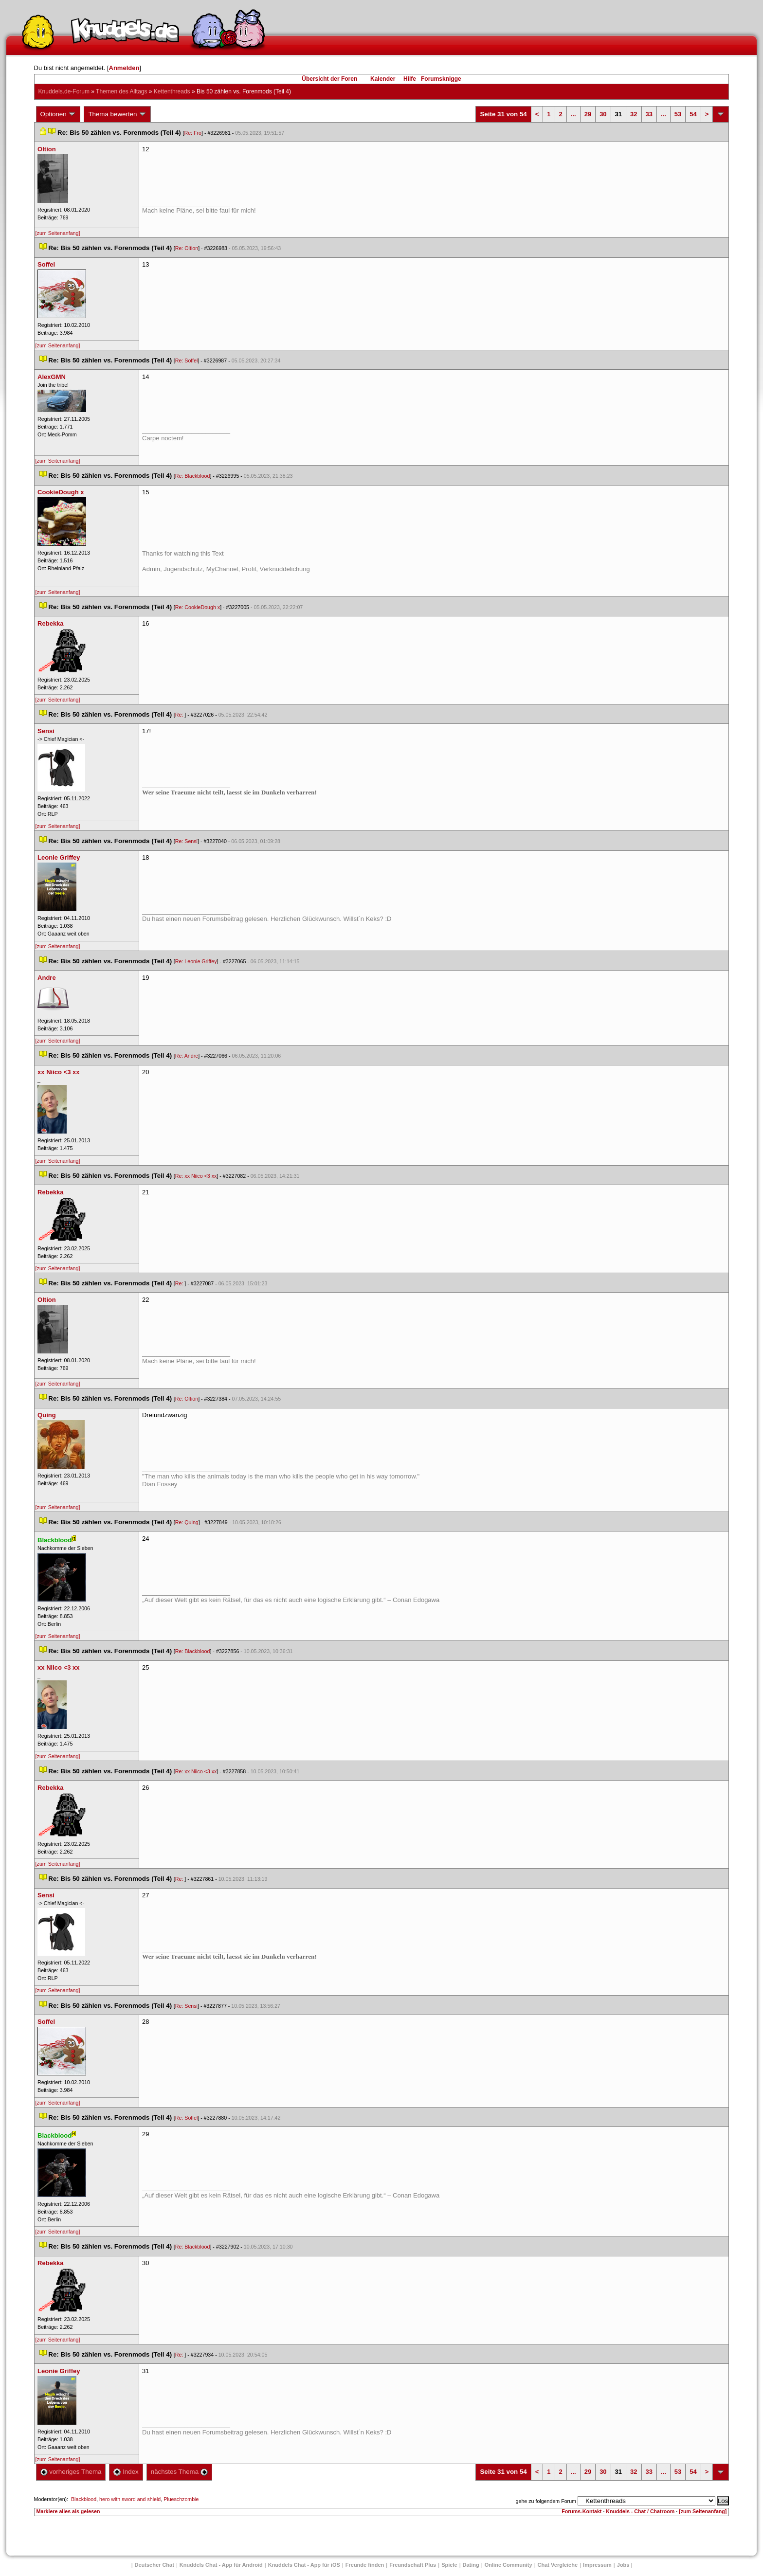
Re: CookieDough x (197, 607)
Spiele (449, 2565)
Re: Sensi (186, 841)
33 (649, 114)
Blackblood (83, 2499)
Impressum (597, 2565)
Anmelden (124, 68)
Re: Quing (187, 1522)
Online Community (508, 2565)
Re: (180, 715)
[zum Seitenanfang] (58, 233)
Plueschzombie (181, 2499)
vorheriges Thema (71, 2471)
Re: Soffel (186, 360)
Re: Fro (192, 133)
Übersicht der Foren (329, 78)
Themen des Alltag (121, 91)
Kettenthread (172, 91)
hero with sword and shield (130, 2499)
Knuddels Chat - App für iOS (304, 2565)
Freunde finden (364, 2565)
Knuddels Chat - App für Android (221, 2565)
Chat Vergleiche (558, 2565)
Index (125, 2471)
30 (603, 114)
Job (623, 2565)
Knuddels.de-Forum (64, 91)
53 (677, 114)
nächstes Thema (179, 2471)
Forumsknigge (441, 78)
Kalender (382, 78)
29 (587, 114)
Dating (471, 2565)
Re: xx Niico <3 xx (196, 1176)
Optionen (58, 114)
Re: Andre (186, 1056)
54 (693, 114)
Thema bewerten (117, 114)
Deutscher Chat (154, 2565)
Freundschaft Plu (412, 2565)
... (573, 114)
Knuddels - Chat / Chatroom (640, 2511)
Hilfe (409, 78)
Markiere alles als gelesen (68, 2511)
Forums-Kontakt (581, 2511)
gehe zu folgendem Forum (546, 2501)
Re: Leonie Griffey (196, 961)
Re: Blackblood (192, 476)
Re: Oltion (186, 248)
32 (633, 114)
